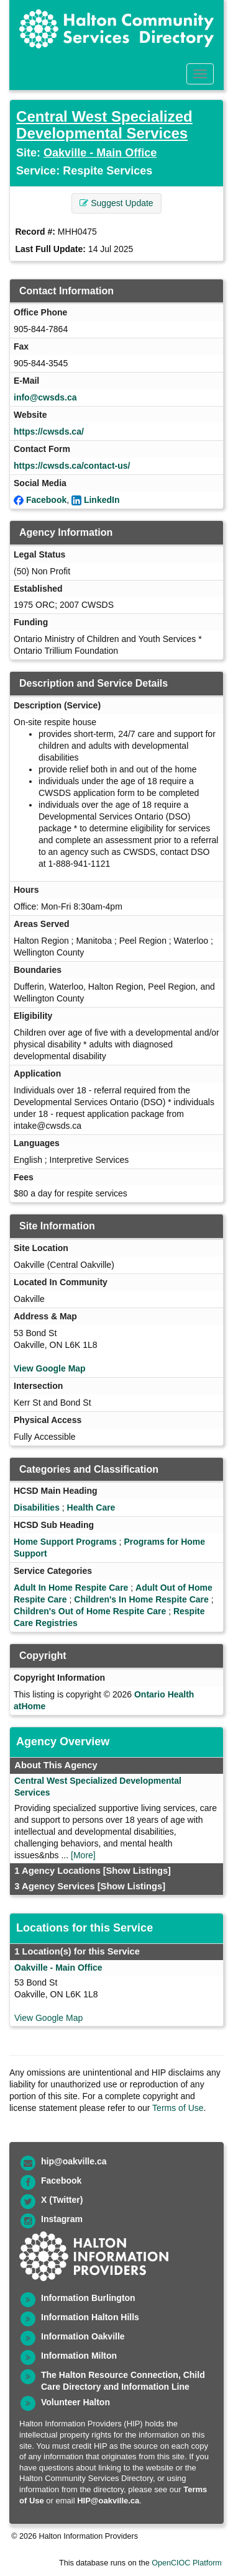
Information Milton (79, 2356)
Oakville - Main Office (100, 153)
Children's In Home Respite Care (141, 1599)
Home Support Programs (65, 1542)
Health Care (91, 1507)
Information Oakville (83, 2336)
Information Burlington (88, 2298)
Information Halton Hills (90, 2317)
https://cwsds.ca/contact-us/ (72, 466)
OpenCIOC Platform (187, 2563)
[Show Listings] (137, 1871)
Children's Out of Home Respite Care (90, 1611)
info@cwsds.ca (45, 397)
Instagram (62, 2219)
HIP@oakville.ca (108, 2500)
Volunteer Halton (75, 2402)
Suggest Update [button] (116, 203)
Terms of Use (177, 2108)
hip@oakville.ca (73, 2161)
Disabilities (37, 1507)
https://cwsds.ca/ (49, 431)
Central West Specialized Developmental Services (104, 124)
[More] (83, 1855)
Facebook (46, 500)
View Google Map (50, 1368)
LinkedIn (102, 500)
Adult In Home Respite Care (71, 1588)
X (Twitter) (62, 2200)
